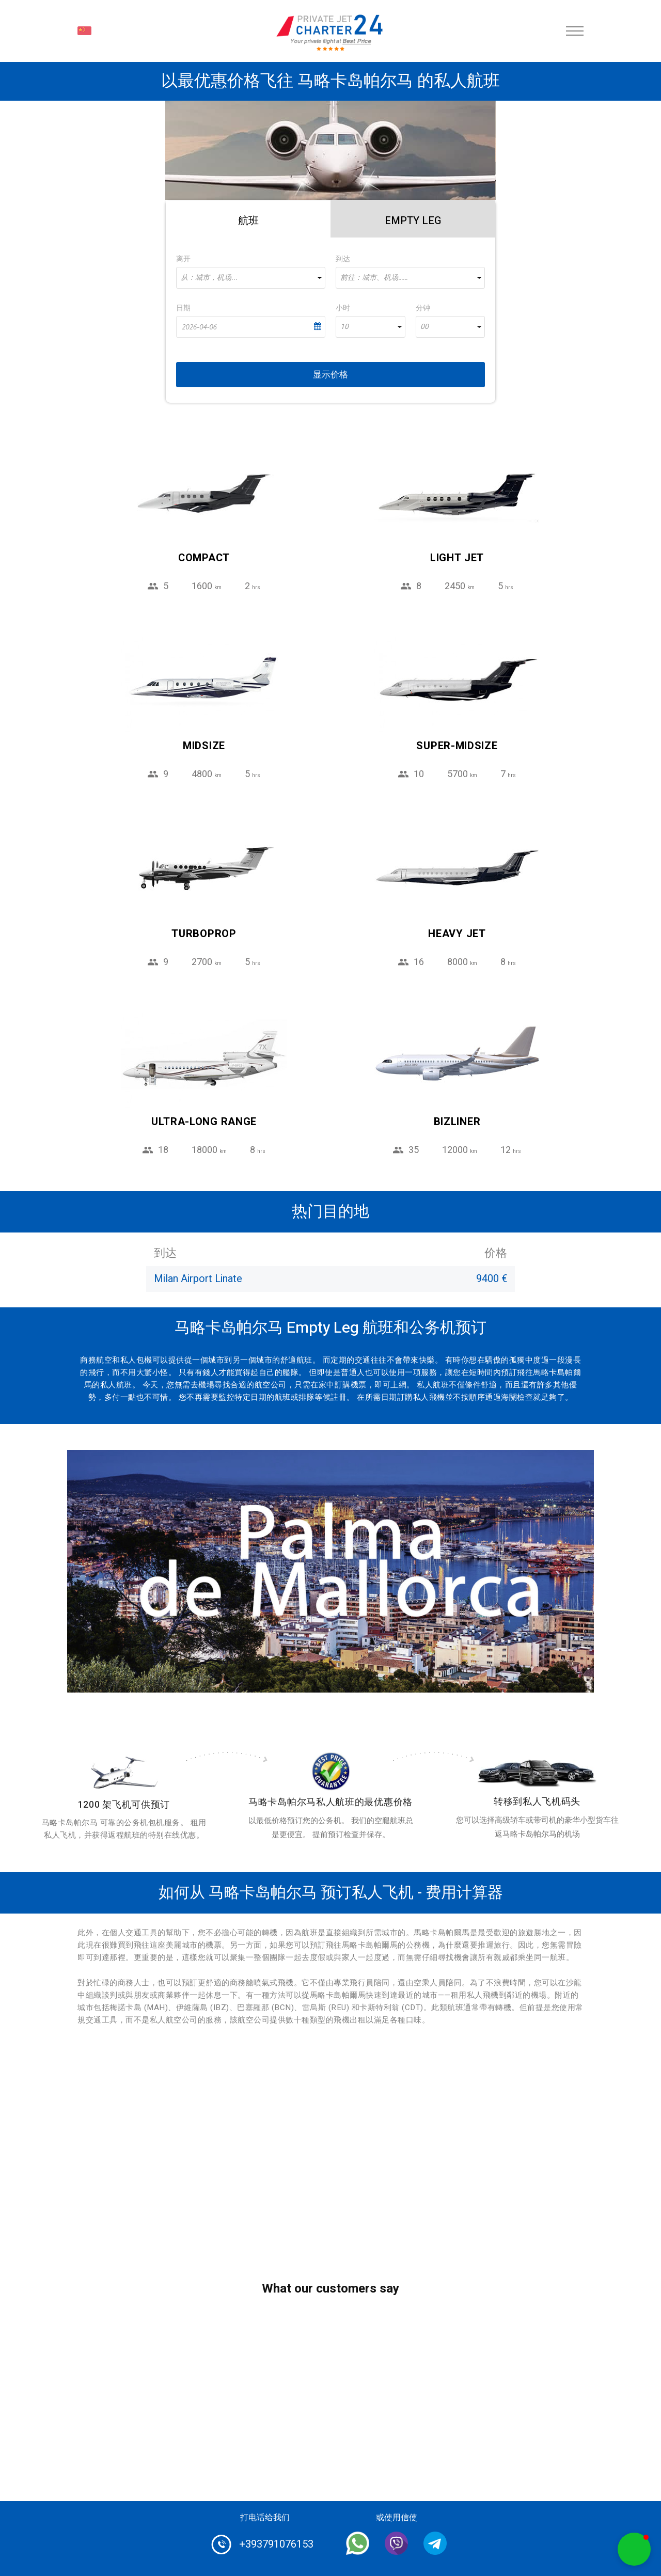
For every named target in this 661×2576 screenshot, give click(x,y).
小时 (343, 308)
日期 (183, 308)
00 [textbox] (424, 326)
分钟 (423, 308)
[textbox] (251, 277)
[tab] (248, 219)
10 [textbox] (344, 326)
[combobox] (250, 278)
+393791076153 (276, 2544)
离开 (183, 259)
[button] (634, 2549)
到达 (343, 259)
